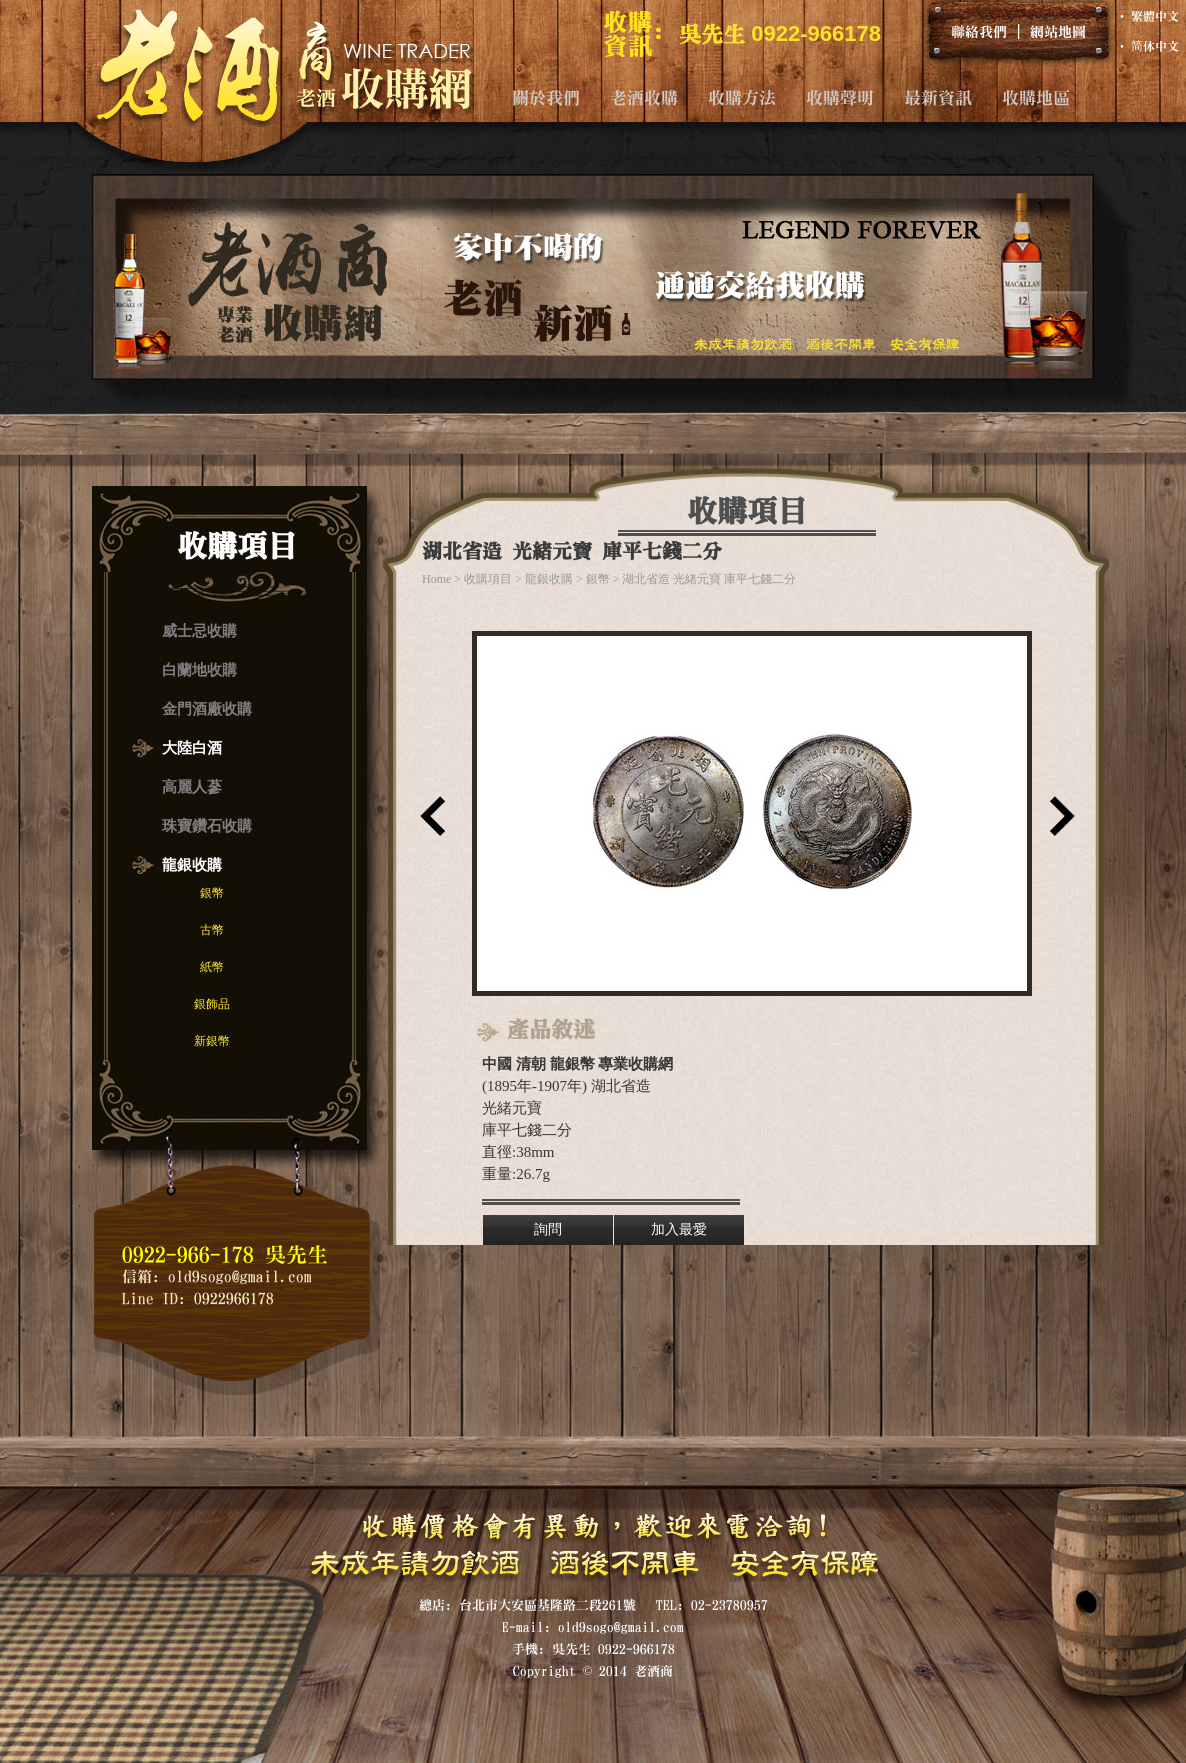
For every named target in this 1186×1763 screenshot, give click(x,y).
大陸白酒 (192, 748)
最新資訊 (938, 97)
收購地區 (1036, 97)
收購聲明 (840, 97)
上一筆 (428, 823)
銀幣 (212, 893)
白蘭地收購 (199, 670)
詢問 (548, 1229)
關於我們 (546, 97)
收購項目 (488, 579)
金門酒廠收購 (207, 709)
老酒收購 (644, 97)
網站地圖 (1058, 31)
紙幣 (212, 967)
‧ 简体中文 (1147, 46)
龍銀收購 (192, 865)
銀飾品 (212, 1004)
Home (436, 579)
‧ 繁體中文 (1147, 16)
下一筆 (1058, 823)
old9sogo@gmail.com (240, 1276)
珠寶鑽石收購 (207, 826)
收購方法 (742, 97)
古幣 (212, 930)
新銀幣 (212, 1041)
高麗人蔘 (192, 787)
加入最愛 (679, 1229)
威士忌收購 (199, 631)
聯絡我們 (979, 31)
